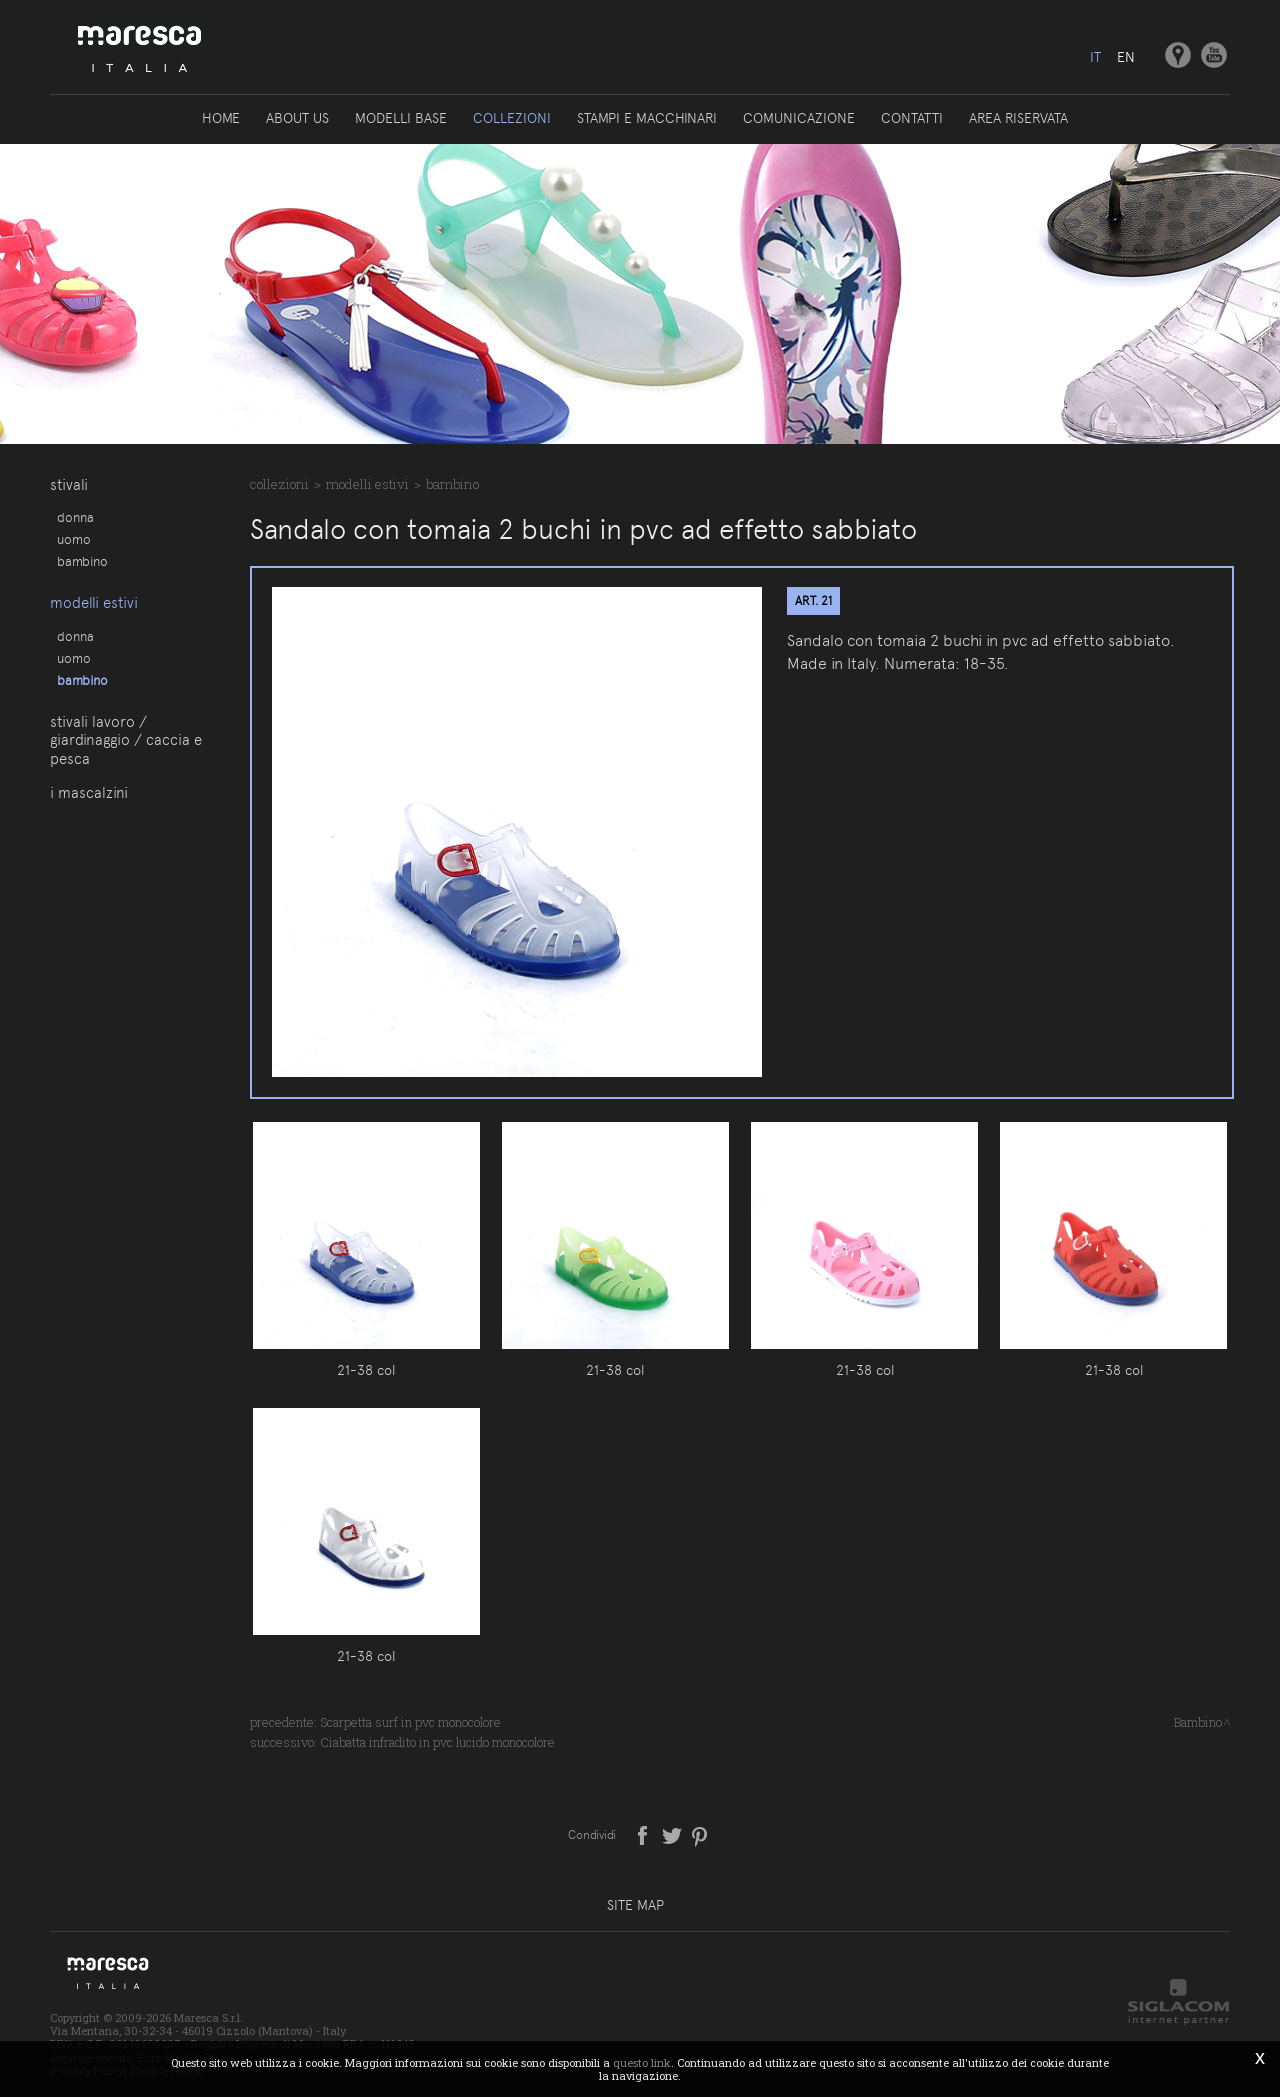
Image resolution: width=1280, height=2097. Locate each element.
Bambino (82, 561)
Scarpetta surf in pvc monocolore (410, 1722)
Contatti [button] (912, 118)
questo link (642, 2062)
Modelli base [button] (401, 118)
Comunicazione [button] (799, 118)
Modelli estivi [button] (94, 603)
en (1126, 57)
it (1095, 57)
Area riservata (1018, 118)
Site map (635, 1905)
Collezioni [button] (512, 118)
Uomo (74, 539)
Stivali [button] (69, 485)
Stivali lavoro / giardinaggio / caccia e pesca (126, 740)
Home (221, 118)
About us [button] (297, 118)
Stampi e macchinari (647, 118)
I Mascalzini (89, 793)
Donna (75, 517)
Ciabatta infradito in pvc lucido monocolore (437, 1742)
